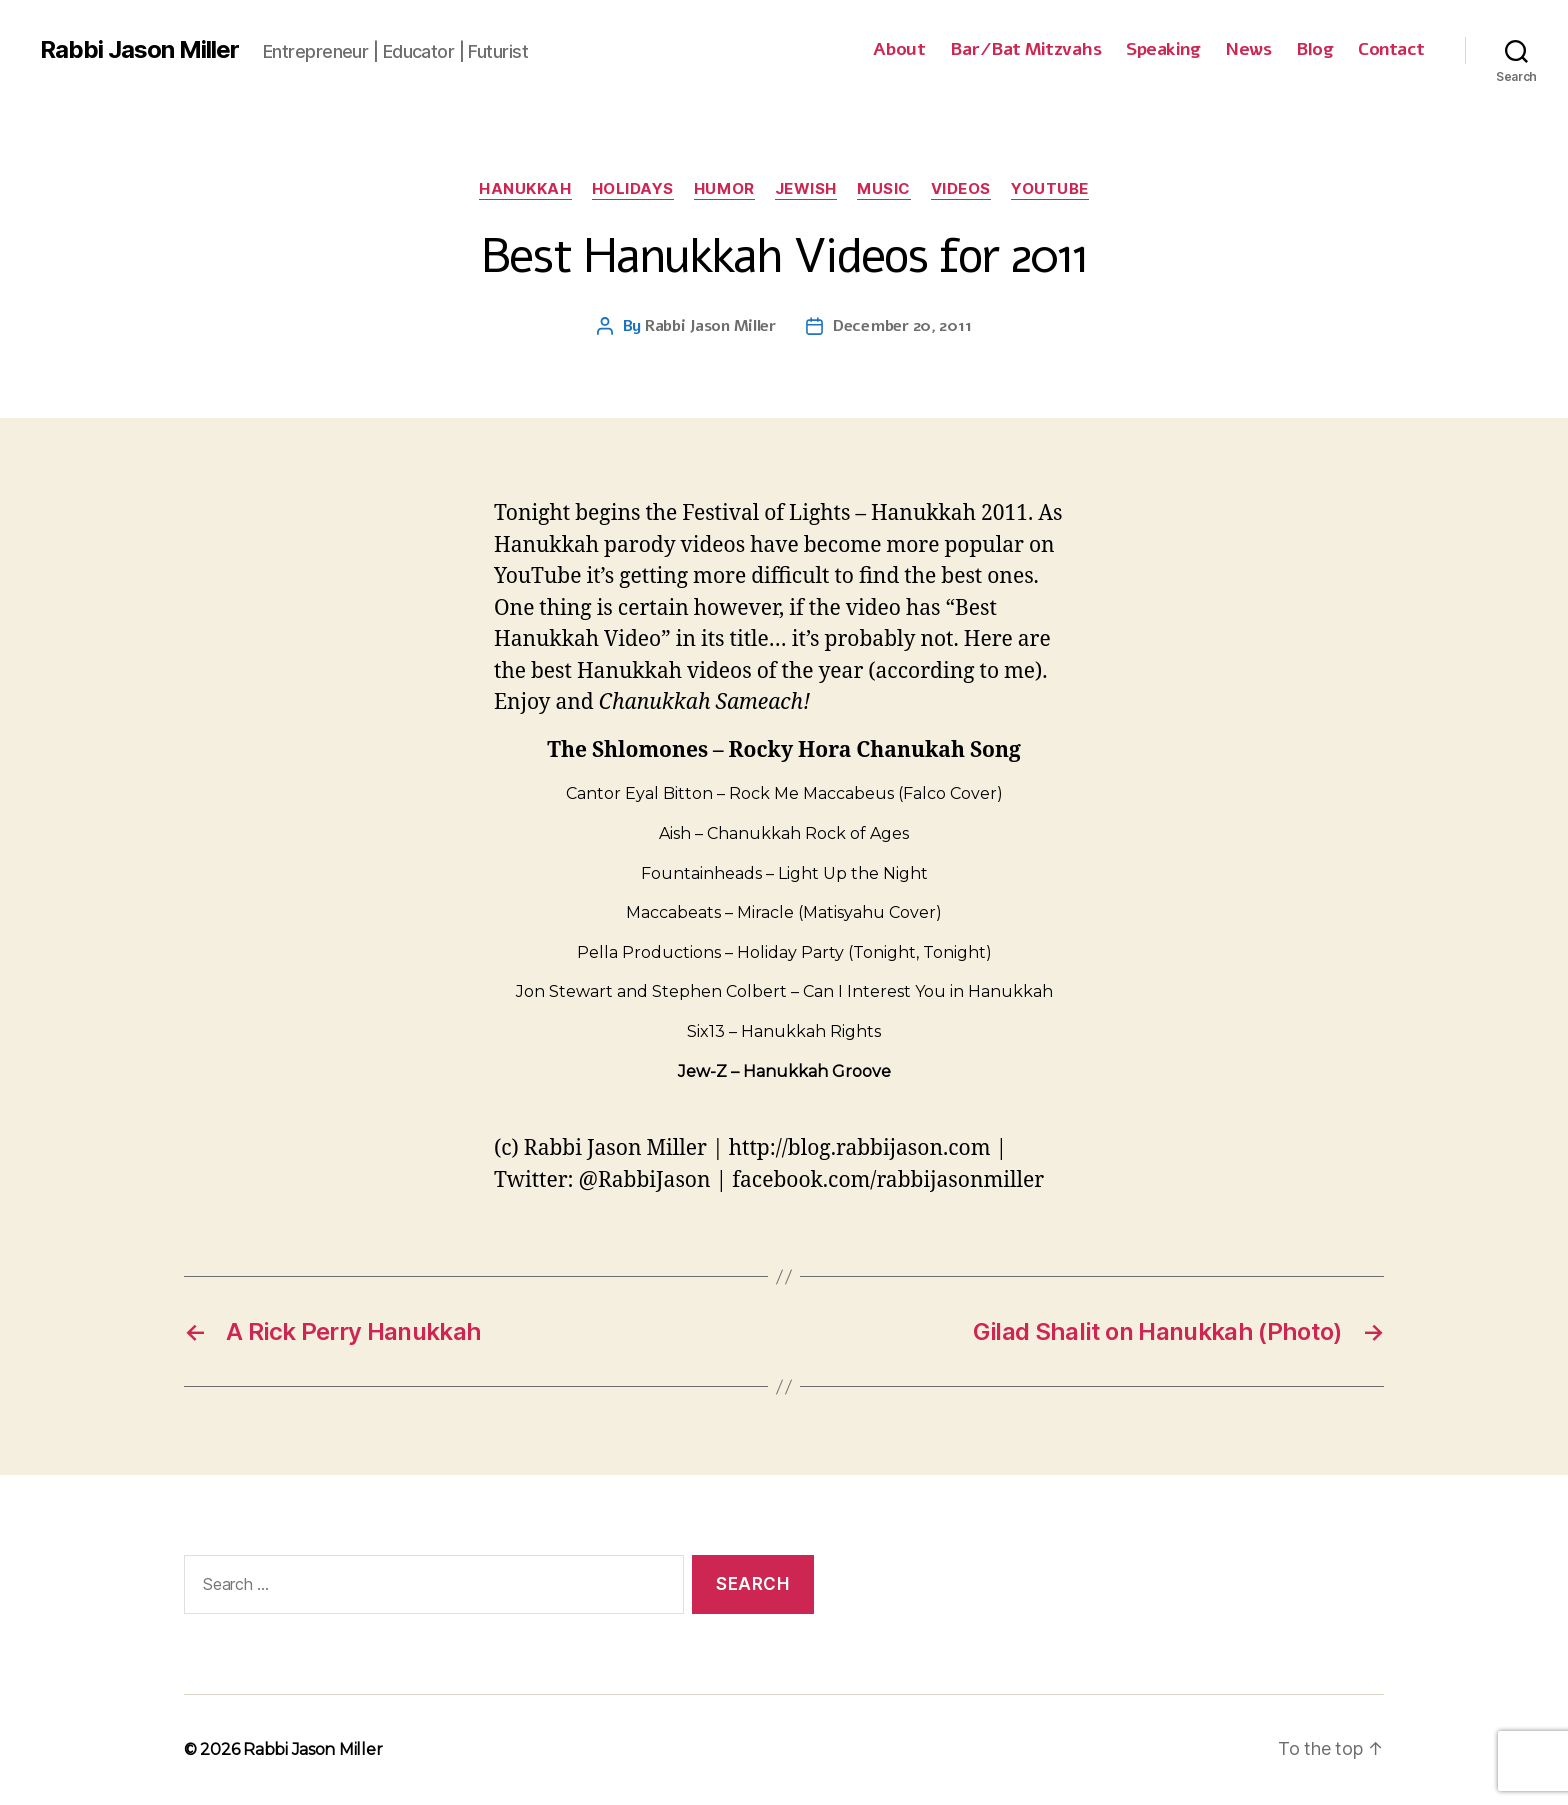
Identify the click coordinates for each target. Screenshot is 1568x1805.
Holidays (633, 189)
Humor (724, 189)
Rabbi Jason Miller (139, 50)
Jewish (806, 189)
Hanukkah (525, 189)
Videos (961, 189)
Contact (1391, 50)
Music (884, 189)
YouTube (1050, 189)
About (899, 50)
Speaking (1163, 50)
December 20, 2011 (902, 326)
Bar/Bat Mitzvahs (1025, 50)
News (1248, 50)
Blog (1314, 50)
